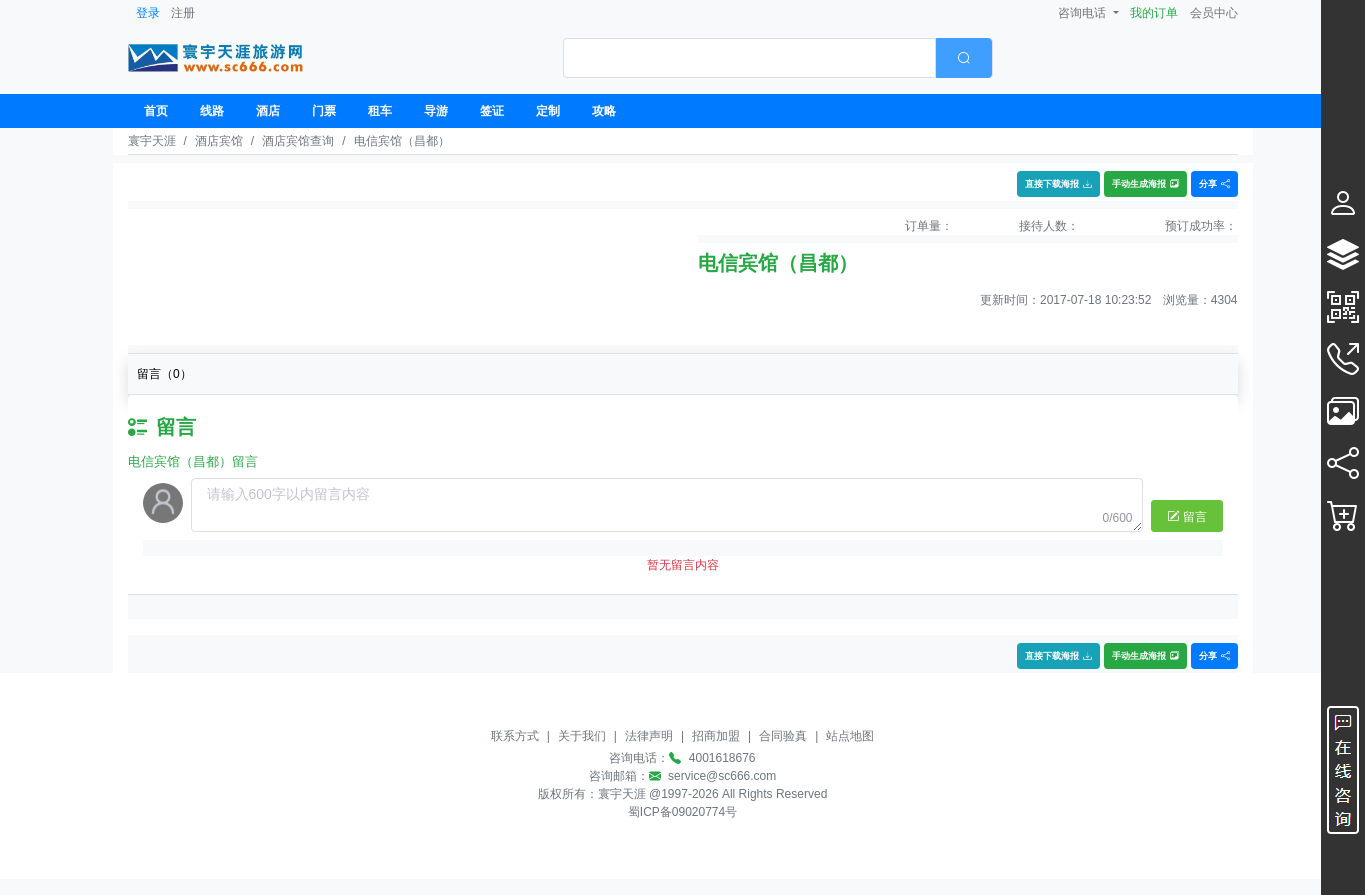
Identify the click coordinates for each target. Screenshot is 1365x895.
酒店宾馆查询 (298, 141)
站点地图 (850, 736)
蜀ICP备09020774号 (682, 812)
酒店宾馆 (219, 141)
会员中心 (1214, 13)
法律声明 (649, 736)
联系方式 (515, 736)
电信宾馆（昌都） (402, 141)
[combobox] (778, 58)
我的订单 (1154, 13)
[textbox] (749, 58)
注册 (183, 13)
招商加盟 (716, 736)
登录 (148, 13)
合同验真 (783, 736)
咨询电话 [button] (1083, 13)
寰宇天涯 (152, 141)
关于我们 (582, 736)
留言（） (164, 374)
